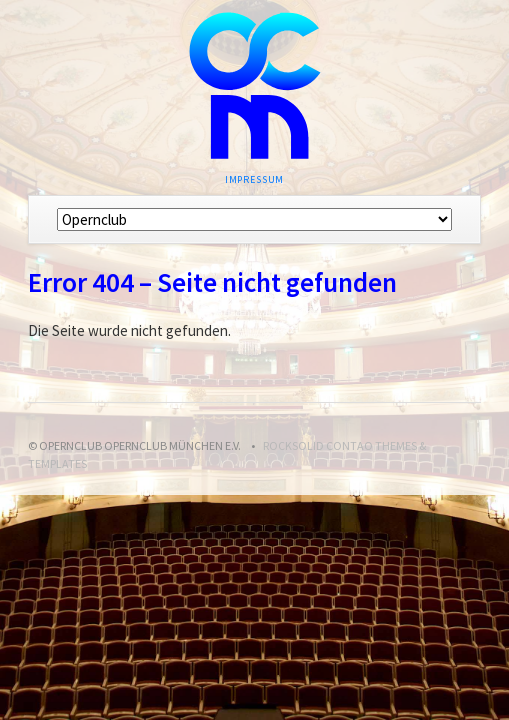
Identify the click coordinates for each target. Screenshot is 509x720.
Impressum (255, 179)
